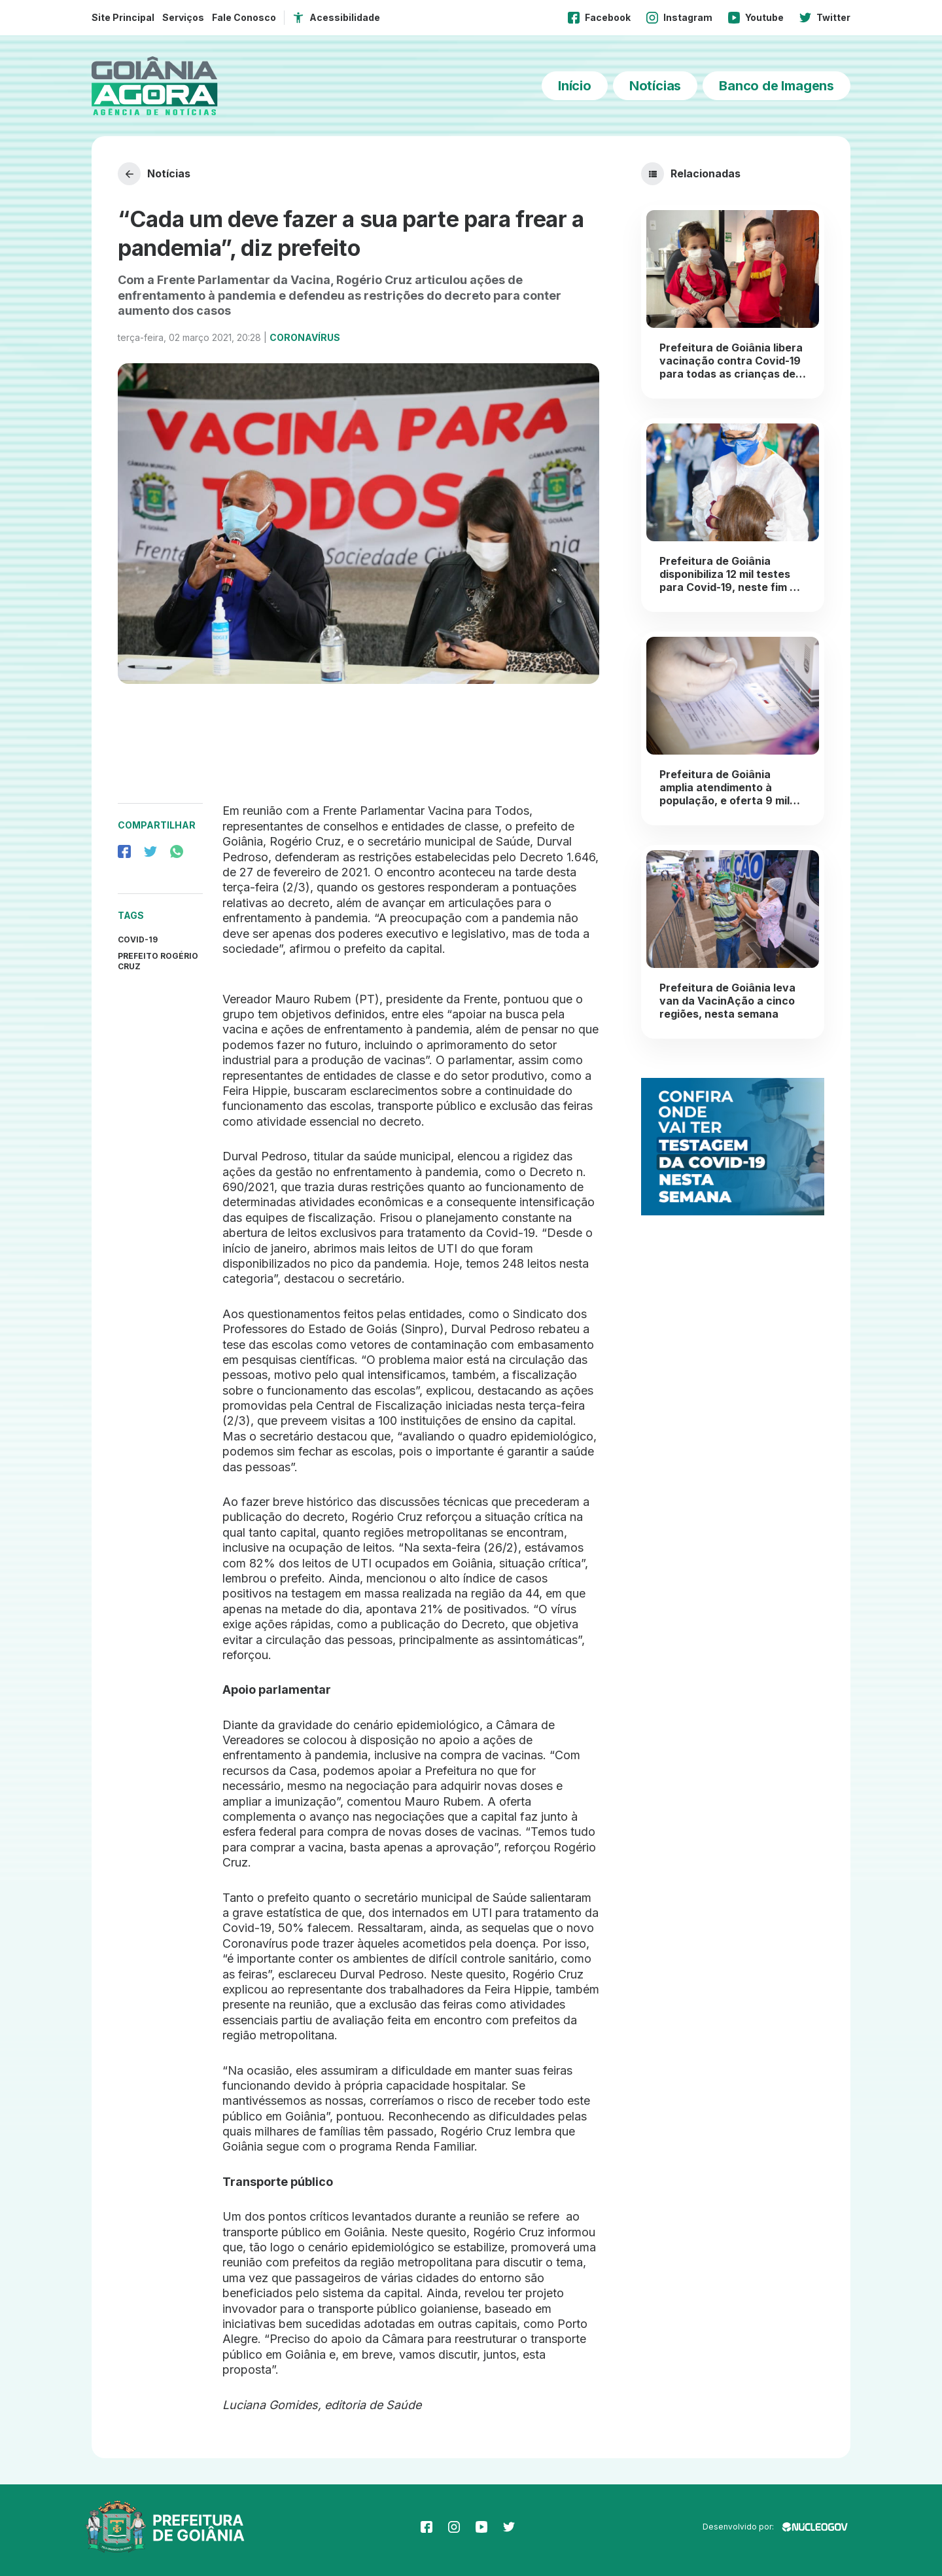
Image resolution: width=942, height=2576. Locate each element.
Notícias (655, 86)
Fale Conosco (244, 17)
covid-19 (138, 939)
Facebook (599, 18)
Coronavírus (305, 337)
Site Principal (123, 17)
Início (574, 86)
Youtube (756, 18)
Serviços (183, 17)
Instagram (679, 18)
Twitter (824, 18)
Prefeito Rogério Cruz (158, 961)
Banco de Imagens (776, 86)
